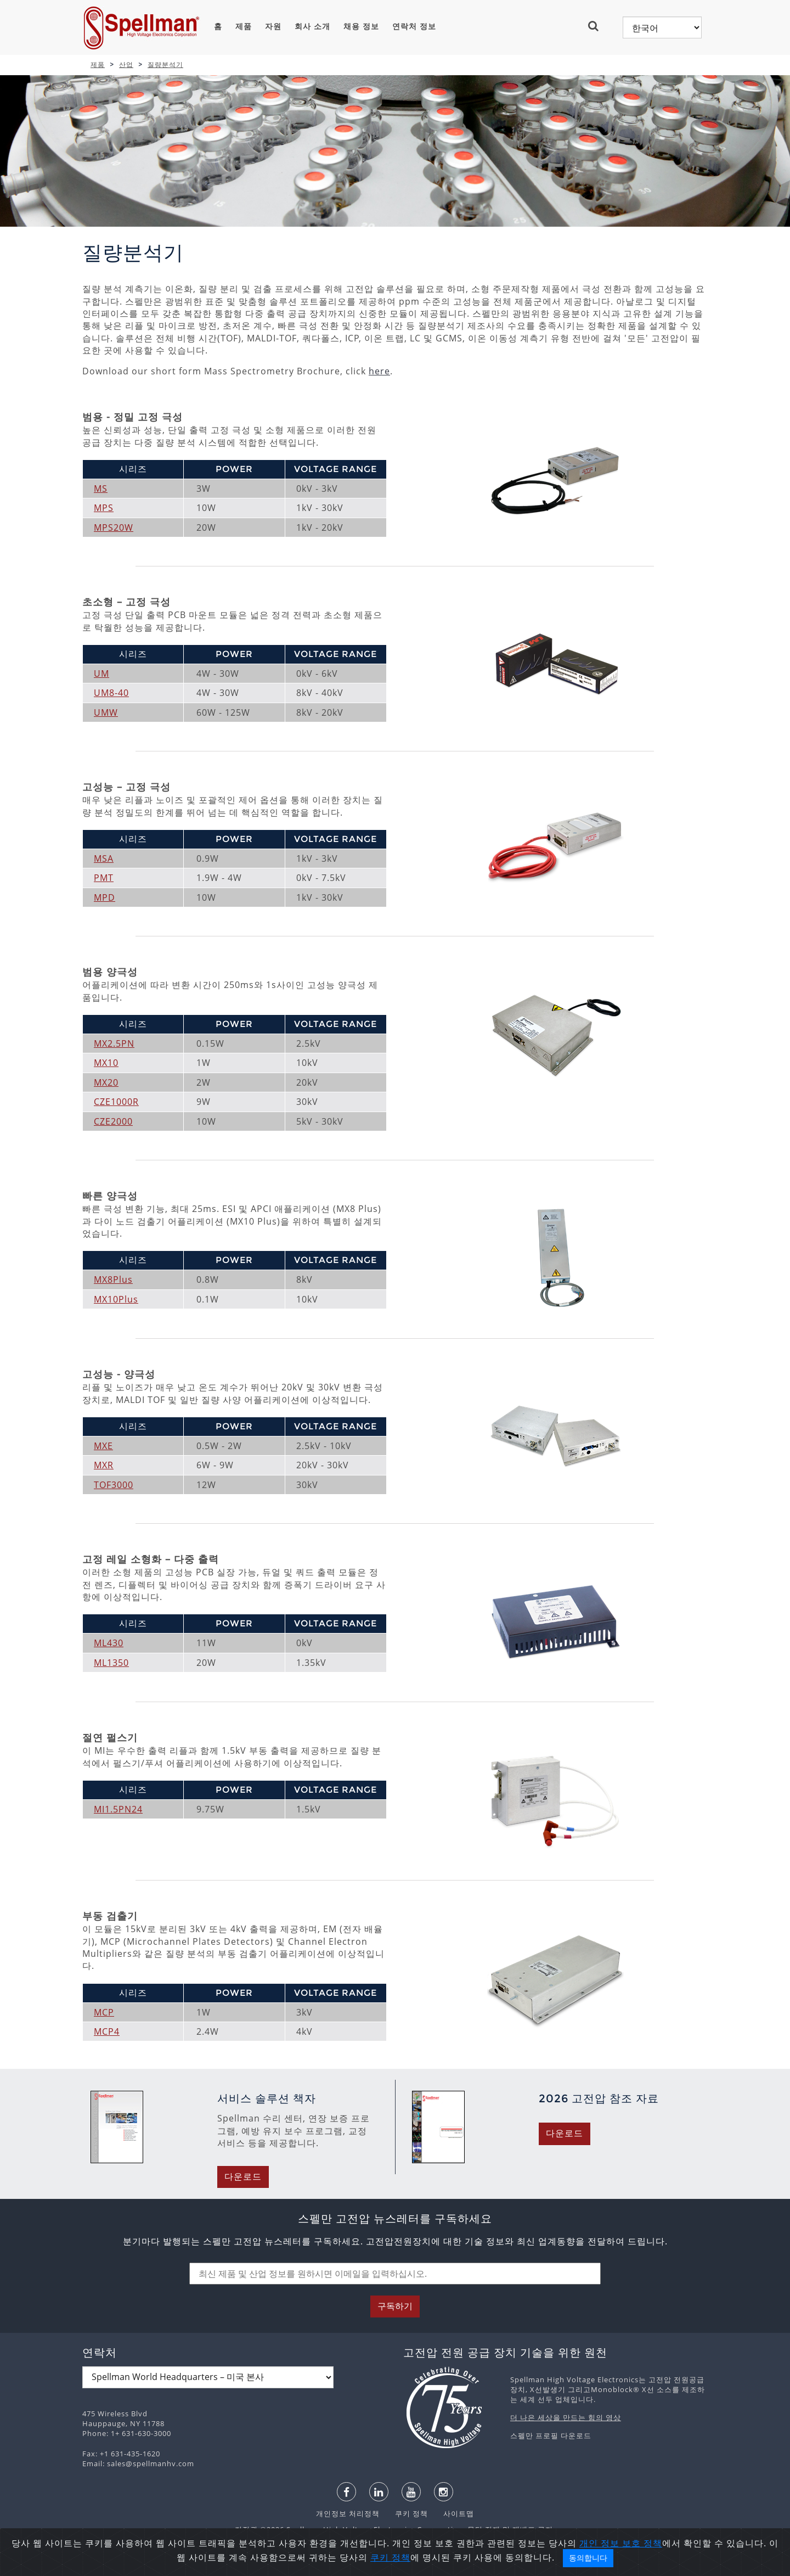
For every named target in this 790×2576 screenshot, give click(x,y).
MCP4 (107, 2031)
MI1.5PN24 (118, 1809)
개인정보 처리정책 (349, 2513)
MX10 (106, 1063)
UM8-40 (111, 693)
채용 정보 (361, 26)
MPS (104, 508)
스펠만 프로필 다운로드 (550, 2435)
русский (452, 2566)
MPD (104, 897)
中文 (482, 2566)
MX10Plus (116, 1299)
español (350, 2566)
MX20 (106, 1082)
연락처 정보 (414, 26)
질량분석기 (165, 64)
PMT (104, 878)
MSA (104, 858)
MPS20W (113, 527)
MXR (104, 1465)
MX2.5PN (114, 1043)
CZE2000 (113, 1121)
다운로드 (243, 2176)
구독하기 (395, 2306)
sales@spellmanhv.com (150, 2463)
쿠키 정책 (406, 2513)
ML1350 (111, 1663)
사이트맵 (452, 2513)
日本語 (385, 2566)
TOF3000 (113, 1485)
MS (101, 488)
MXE (103, 1446)
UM (101, 673)
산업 (126, 64)
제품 (243, 26)
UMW (106, 712)
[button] (597, 25)
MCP (104, 2012)
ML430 (108, 1643)
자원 (273, 26)
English (313, 2566)
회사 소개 (312, 26)
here (379, 371)
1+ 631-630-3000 (141, 2433)
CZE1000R (116, 1102)
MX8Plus (113, 1279)
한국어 (416, 2566)
